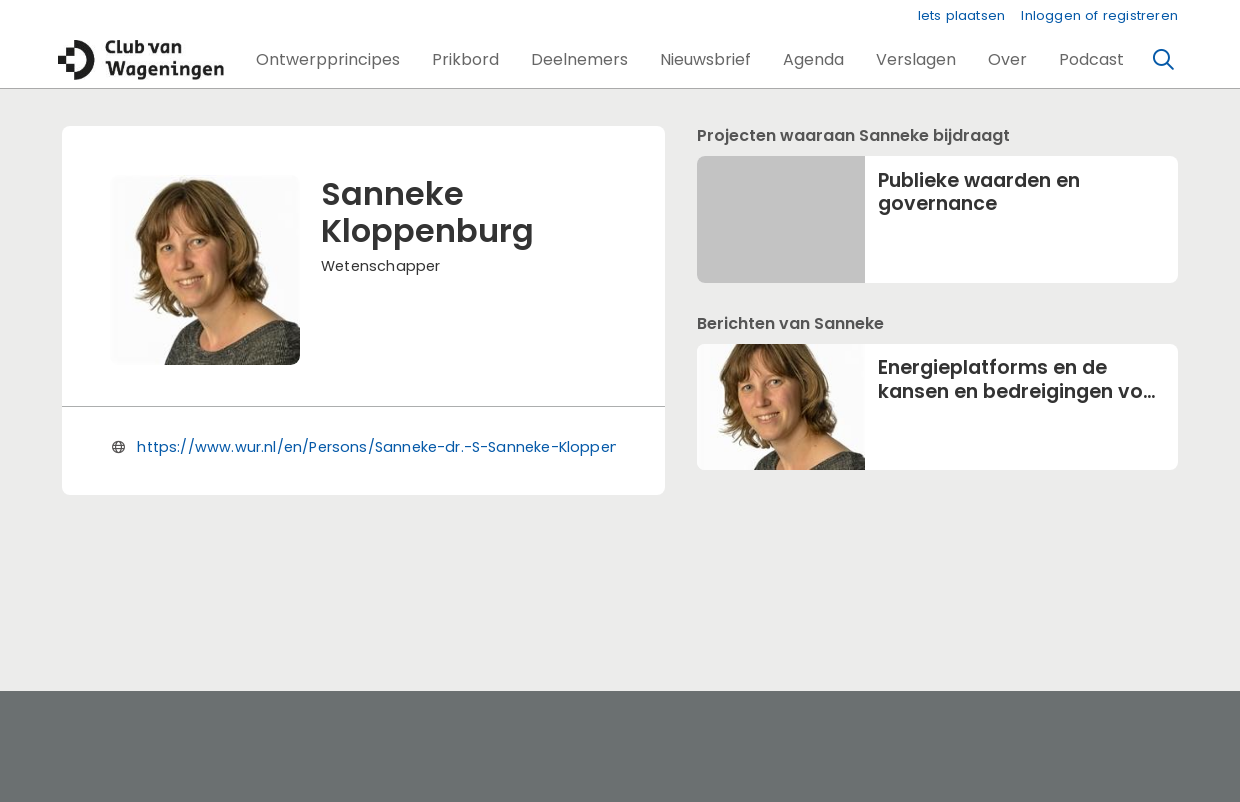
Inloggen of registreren (1099, 15)
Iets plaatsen (962, 15)
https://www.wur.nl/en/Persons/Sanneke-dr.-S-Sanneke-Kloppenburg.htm (412, 447)
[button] (328, 60)
